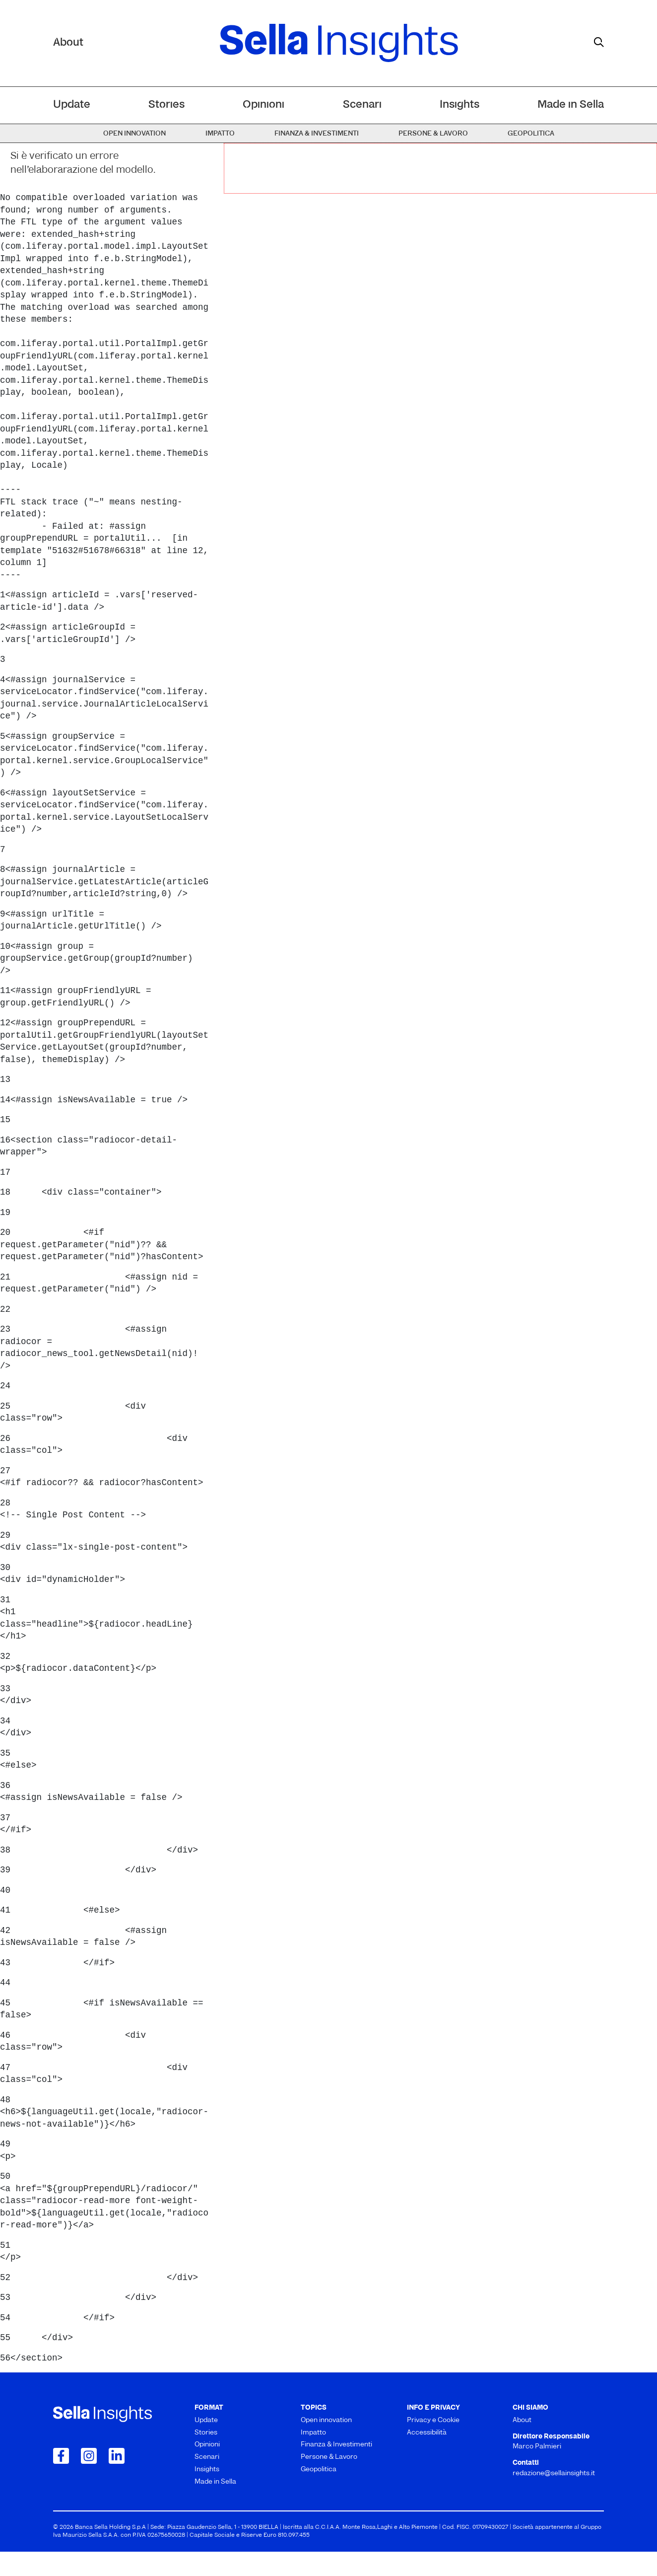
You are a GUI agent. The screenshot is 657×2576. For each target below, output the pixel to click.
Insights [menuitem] (459, 105)
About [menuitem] (522, 2420)
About (68, 43)
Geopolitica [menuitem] (531, 134)
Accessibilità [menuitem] (427, 2432)
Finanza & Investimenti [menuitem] (316, 134)
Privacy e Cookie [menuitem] (433, 2420)
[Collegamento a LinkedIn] (117, 2456)
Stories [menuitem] (166, 105)
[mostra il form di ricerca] (599, 42)
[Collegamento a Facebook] (61, 2456)
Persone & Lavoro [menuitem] (433, 134)
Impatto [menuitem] (220, 134)
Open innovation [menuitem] (134, 134)
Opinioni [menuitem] (263, 105)
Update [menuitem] (71, 105)
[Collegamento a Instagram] (89, 2456)
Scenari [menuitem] (362, 105)
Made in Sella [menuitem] (570, 105)
